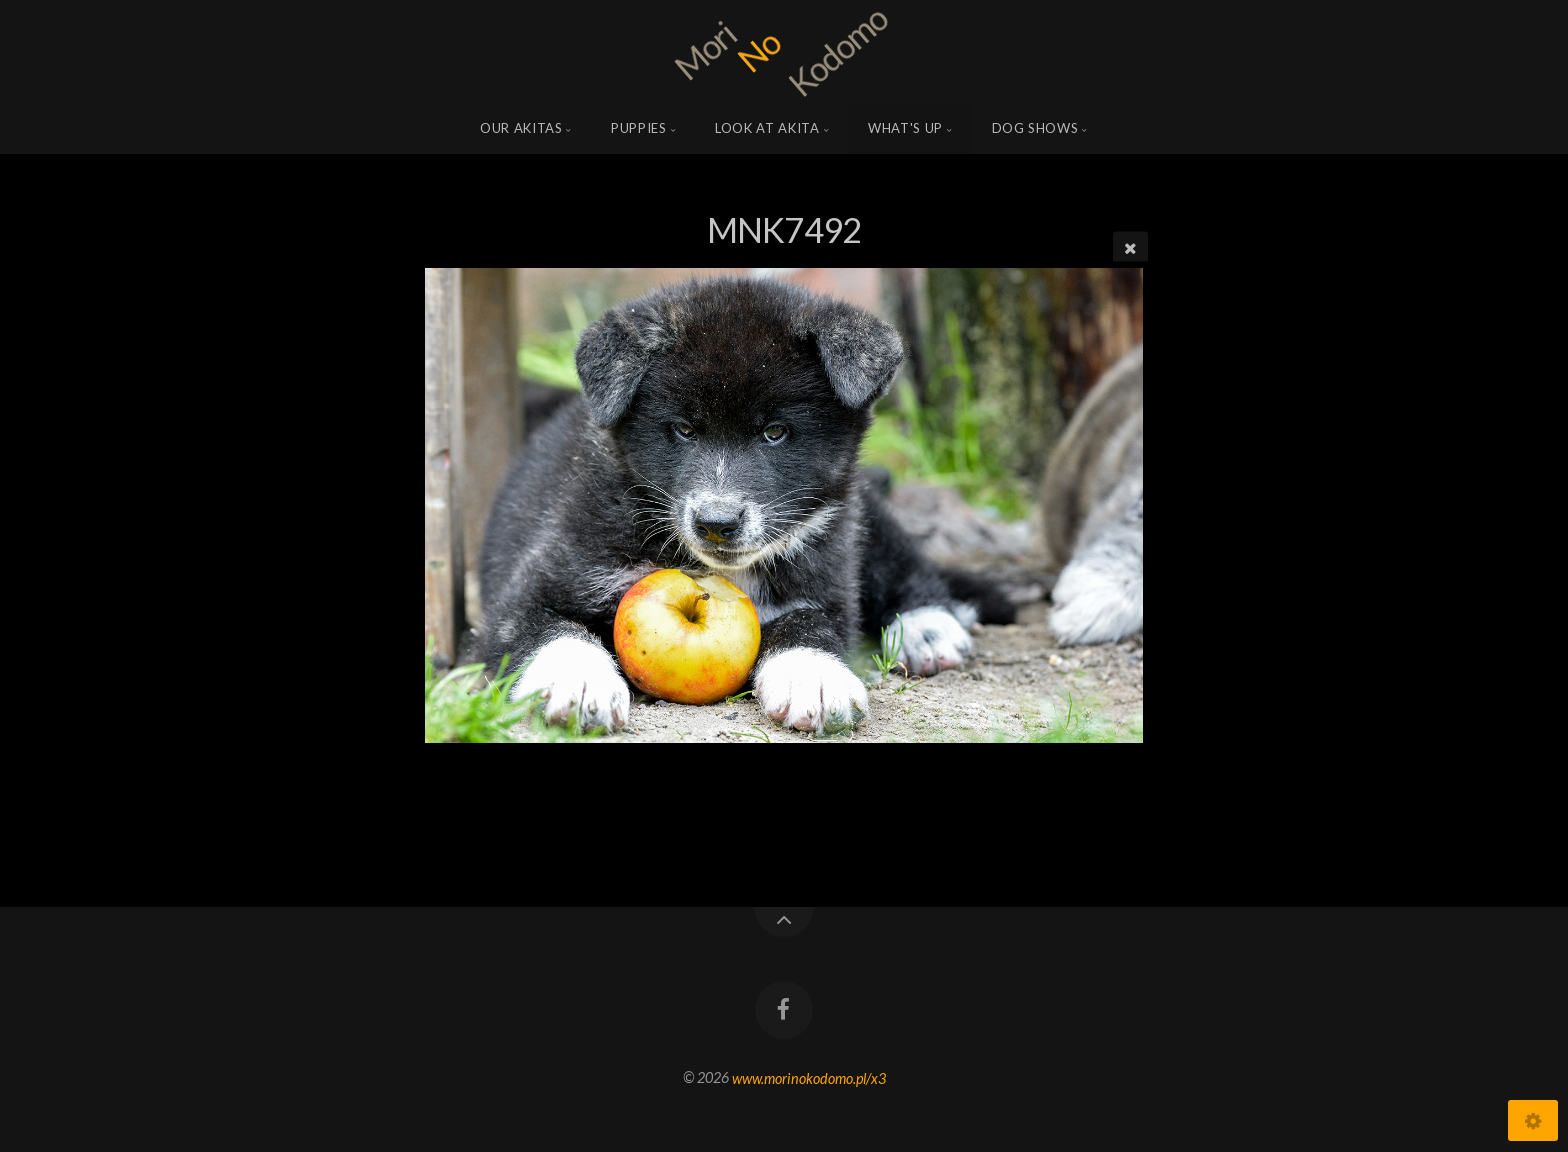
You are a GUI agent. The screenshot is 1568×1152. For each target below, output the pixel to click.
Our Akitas (521, 128)
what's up (905, 128)
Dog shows (1035, 128)
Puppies (639, 128)
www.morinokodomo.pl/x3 (809, 1077)
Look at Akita (767, 128)
